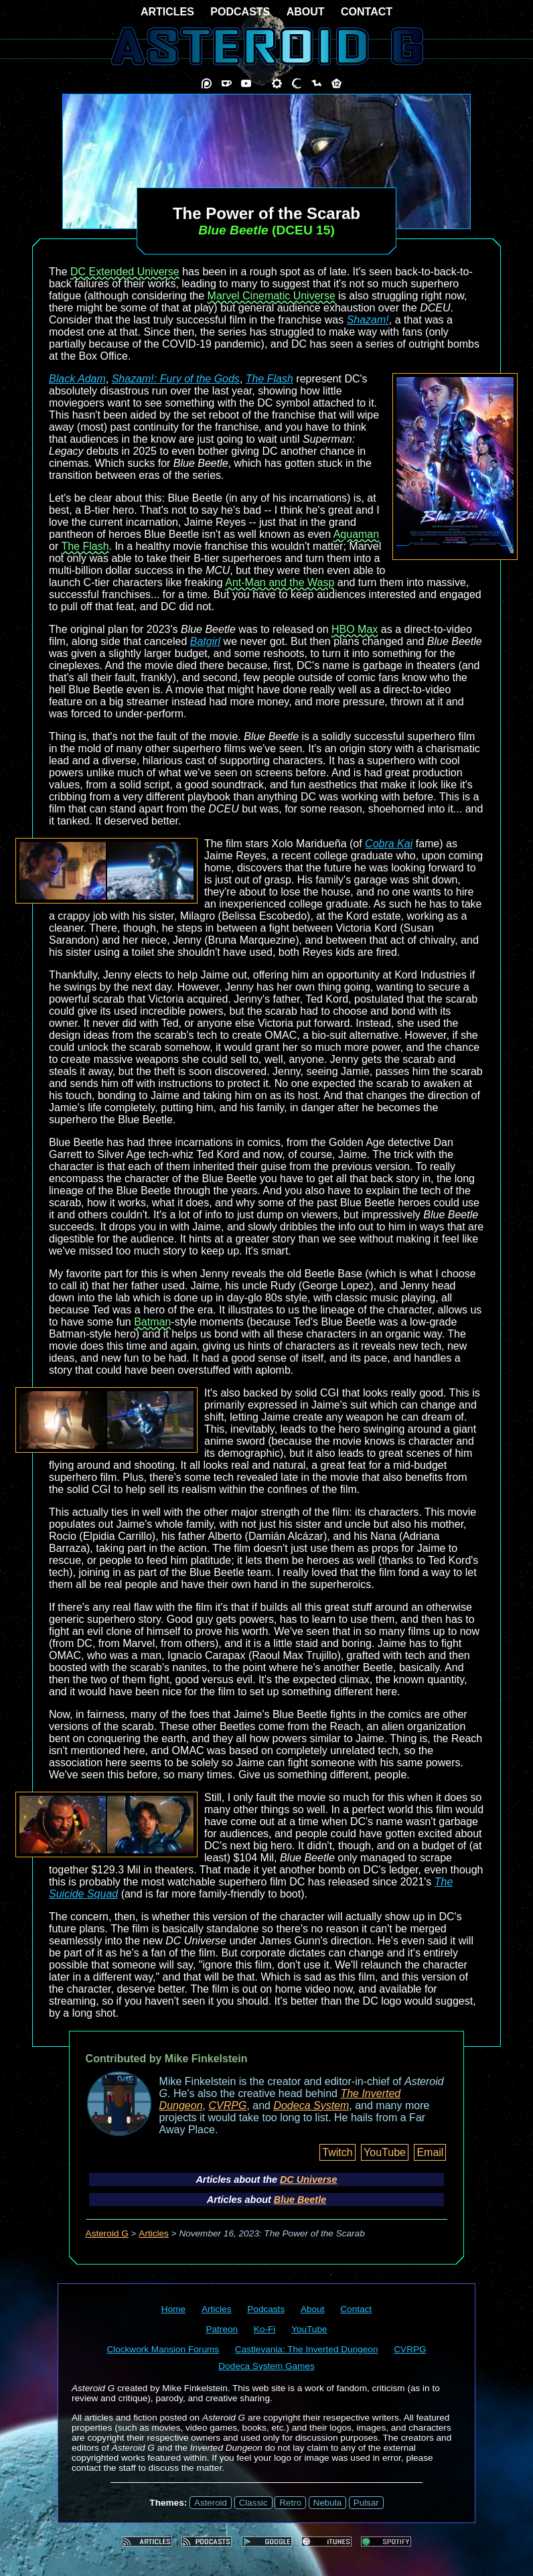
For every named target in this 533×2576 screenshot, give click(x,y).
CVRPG (227, 2105)
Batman (152, 1322)
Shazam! (368, 320)
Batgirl (205, 641)
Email (429, 2152)
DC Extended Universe (124, 271)
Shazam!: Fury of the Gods (176, 378)
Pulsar (366, 2503)
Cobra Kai (388, 843)
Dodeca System (311, 2105)
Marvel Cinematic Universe (271, 295)
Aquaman (356, 534)
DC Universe (308, 2179)
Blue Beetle (300, 2199)
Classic (253, 2503)
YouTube (385, 2152)
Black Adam (77, 378)
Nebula (327, 2503)
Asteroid (210, 2503)
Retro (290, 2503)
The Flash (269, 378)
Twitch (337, 2152)
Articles (154, 2233)
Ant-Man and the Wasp (279, 582)
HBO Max (354, 629)
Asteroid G (107, 2233)
